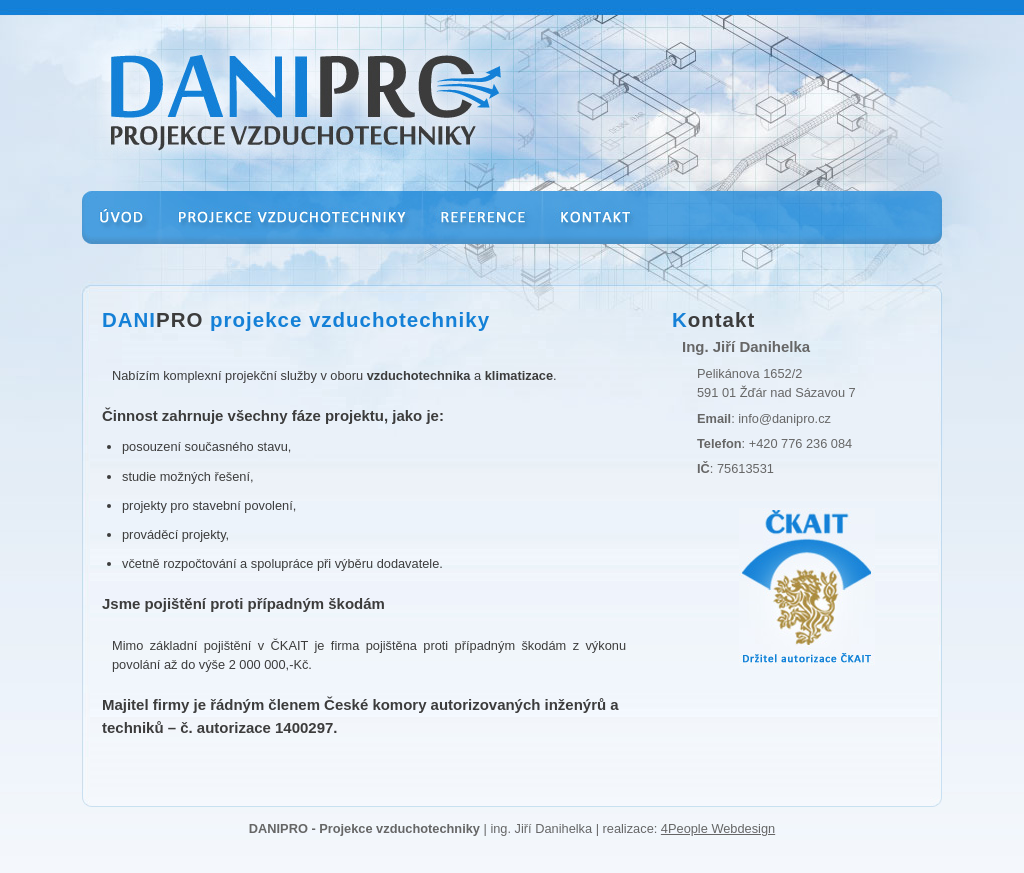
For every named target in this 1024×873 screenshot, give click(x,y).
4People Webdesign (718, 828)
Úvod (121, 231)
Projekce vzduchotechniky (292, 231)
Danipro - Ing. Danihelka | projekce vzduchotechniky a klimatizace (270, 68)
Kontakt (595, 231)
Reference (483, 231)
